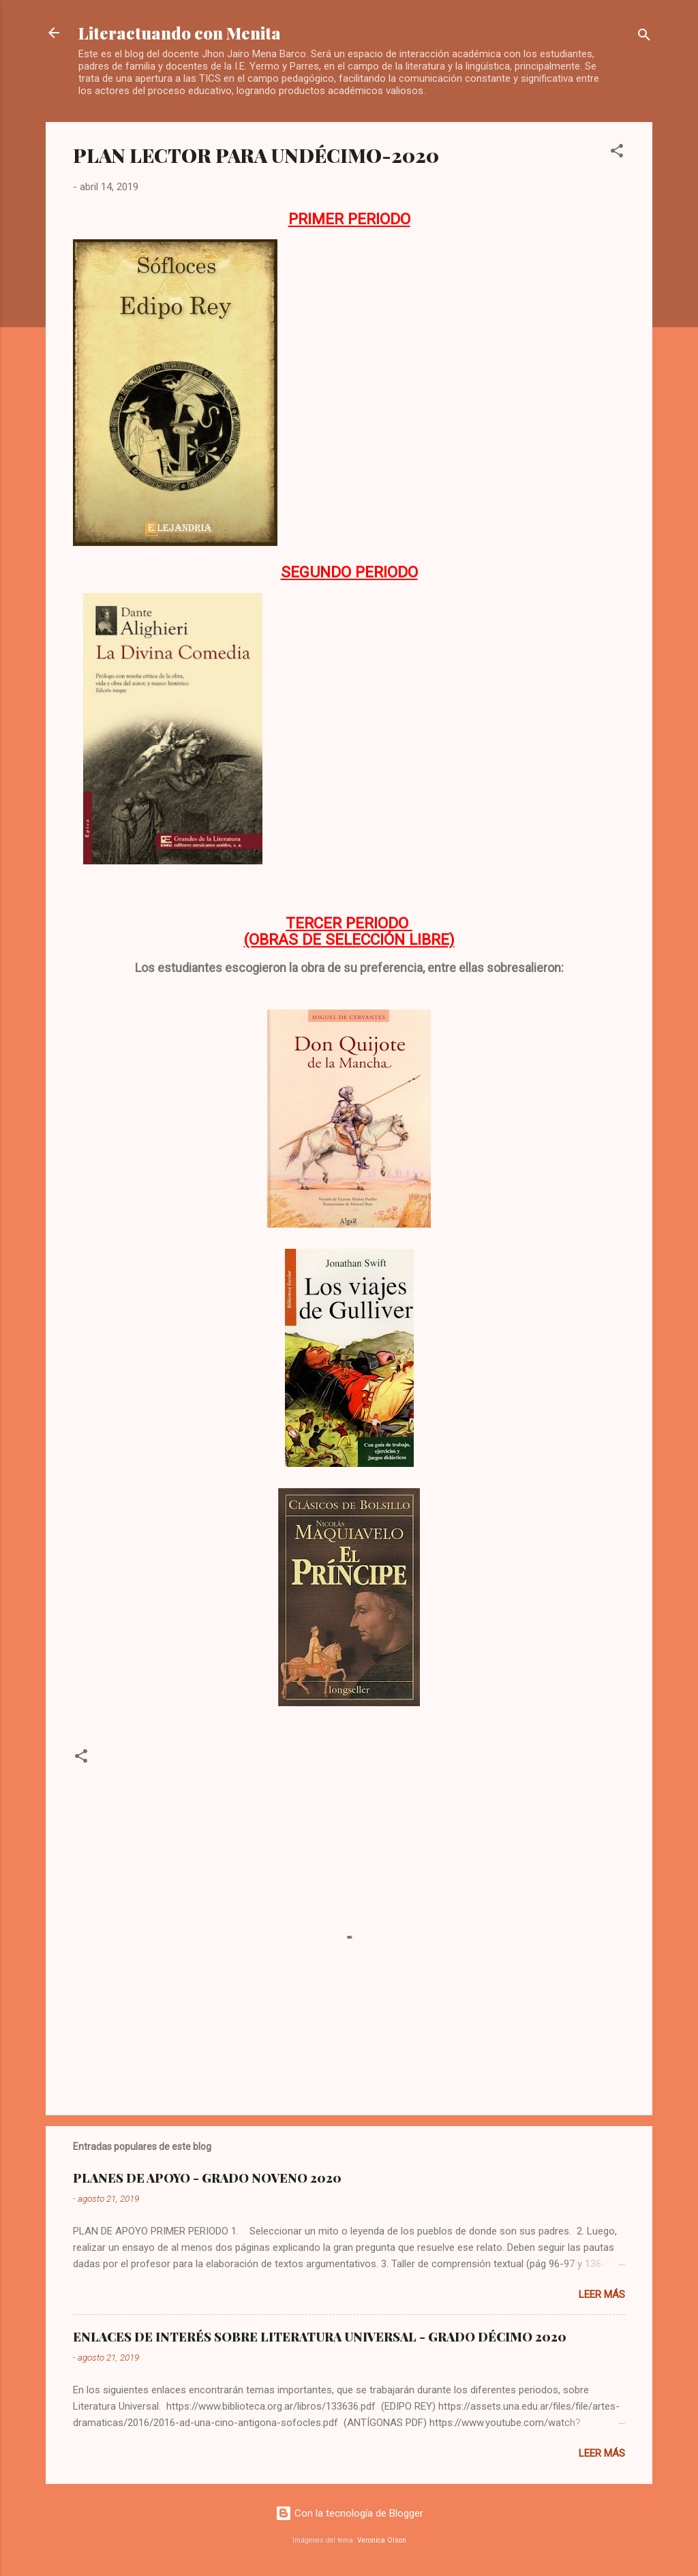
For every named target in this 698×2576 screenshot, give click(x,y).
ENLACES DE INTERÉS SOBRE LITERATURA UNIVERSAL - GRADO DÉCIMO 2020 (319, 2337)
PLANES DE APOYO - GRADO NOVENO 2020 (207, 2178)
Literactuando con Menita (179, 33)
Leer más (602, 2294)
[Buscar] (644, 37)
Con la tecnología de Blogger (349, 2513)
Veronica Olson (381, 2540)
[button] (617, 153)
